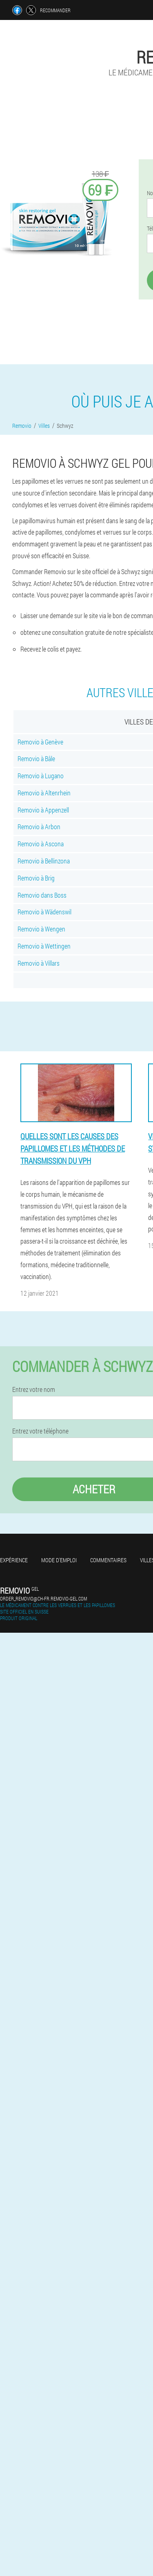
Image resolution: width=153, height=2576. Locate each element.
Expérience (14, 1560)
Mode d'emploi (59, 1560)
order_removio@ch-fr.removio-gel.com (43, 1598)
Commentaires (108, 1560)
